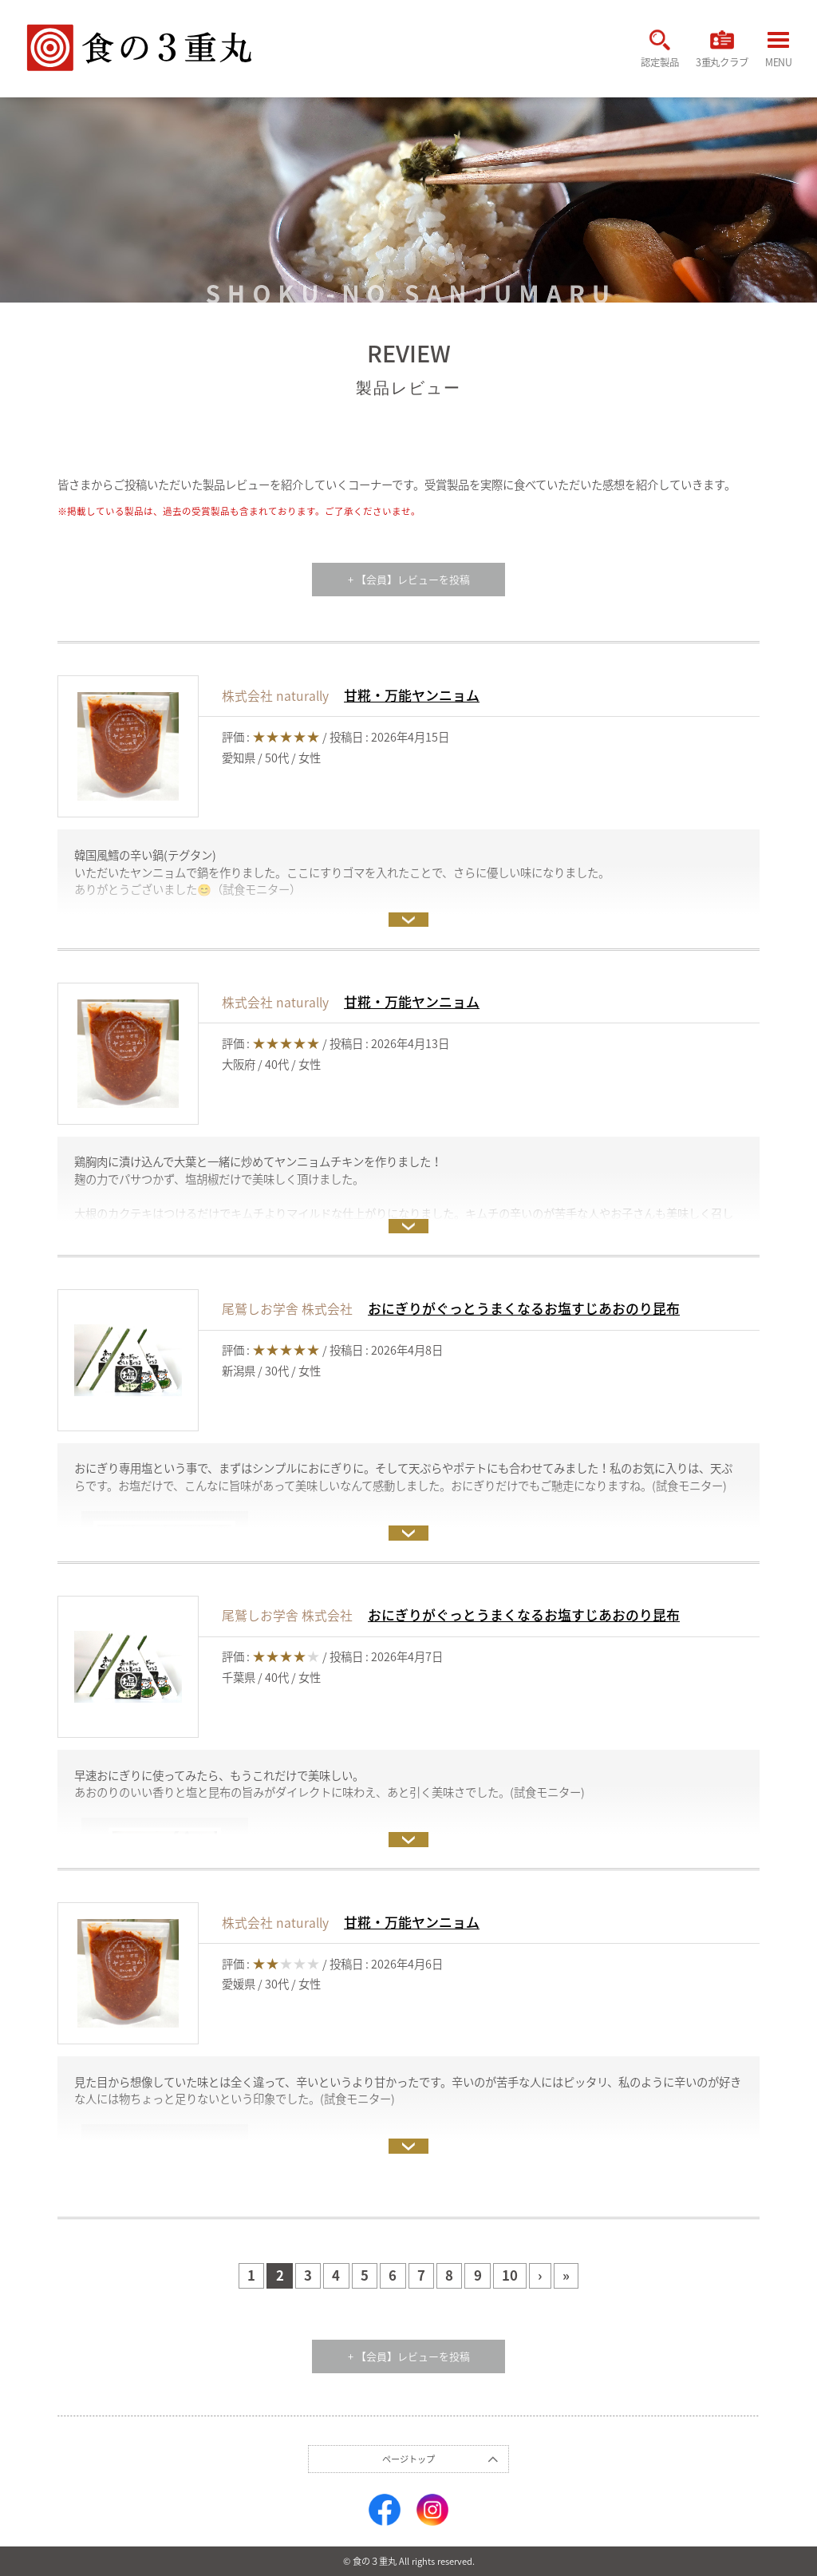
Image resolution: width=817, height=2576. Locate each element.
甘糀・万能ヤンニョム (412, 694)
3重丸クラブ (719, 50)
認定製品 (653, 50)
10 (511, 2275)
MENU (778, 52)
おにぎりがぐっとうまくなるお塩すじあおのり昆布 (524, 1307)
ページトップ (408, 2459)
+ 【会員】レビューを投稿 (409, 579)
